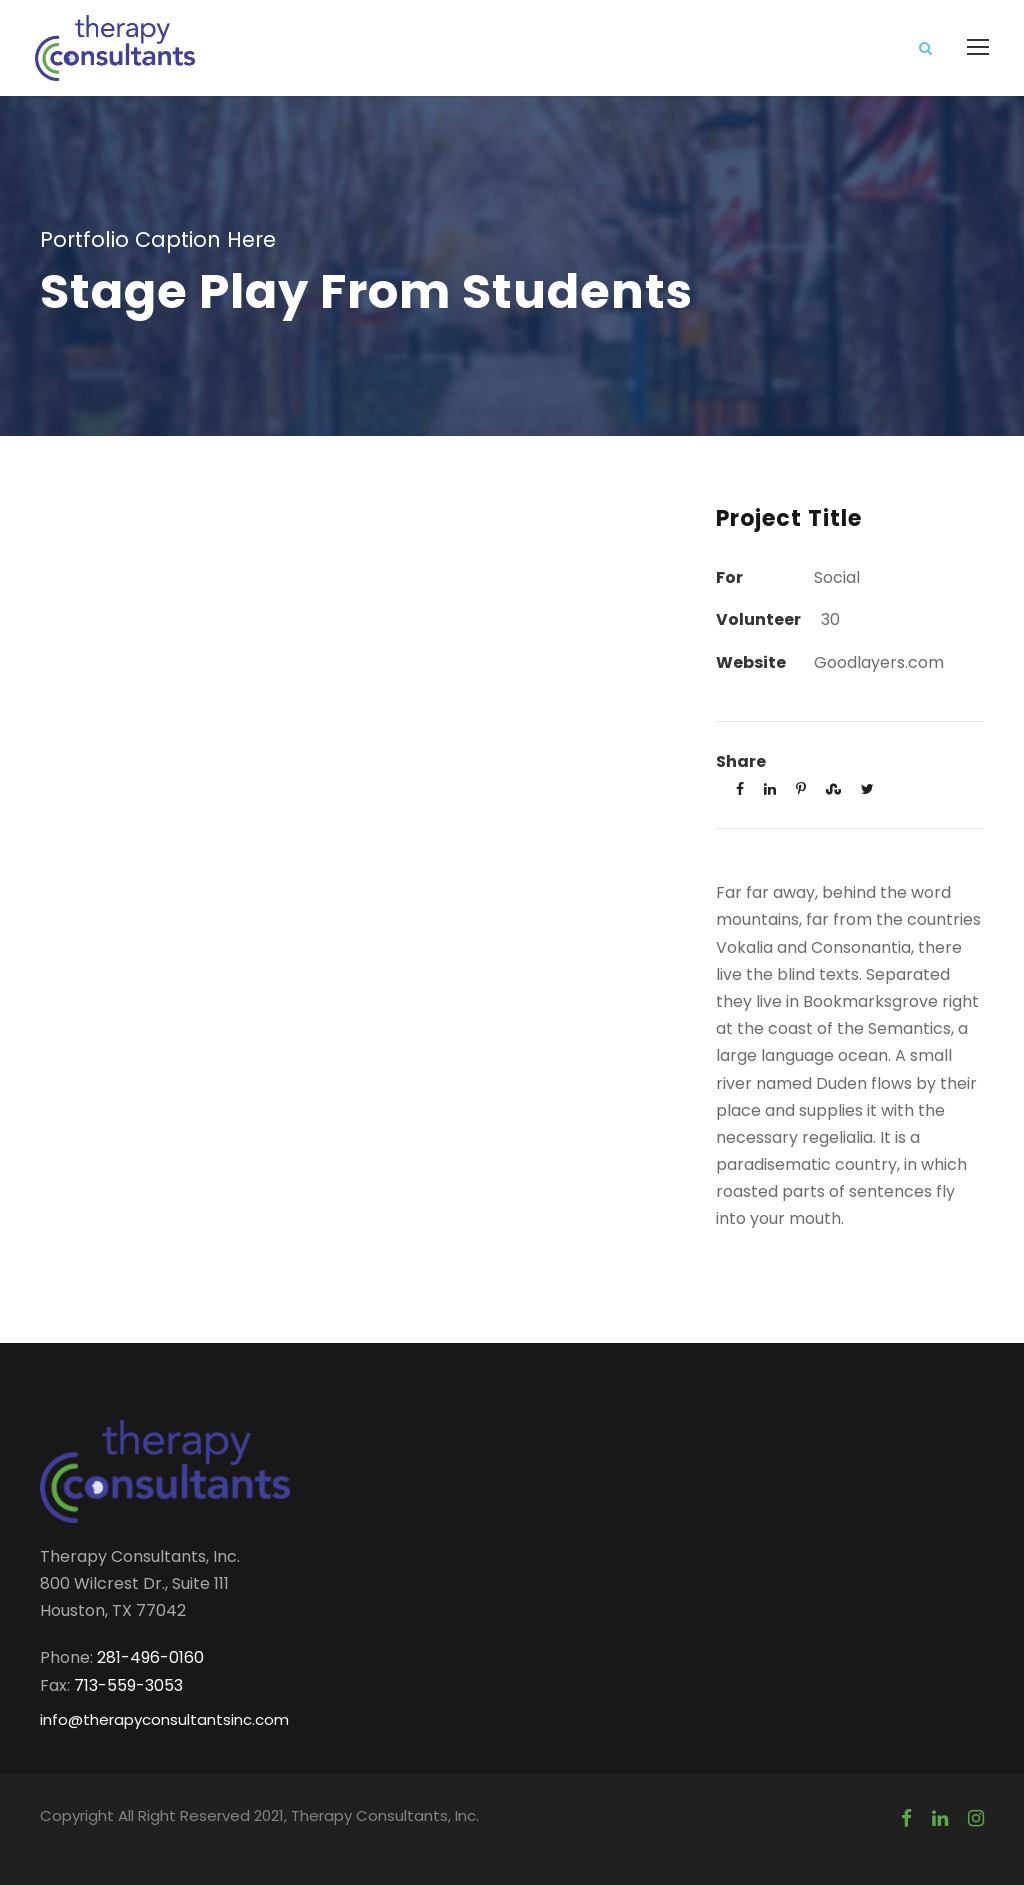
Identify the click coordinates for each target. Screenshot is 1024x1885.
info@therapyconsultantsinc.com (164, 1719)
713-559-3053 (128, 1685)
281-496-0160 (150, 1657)
